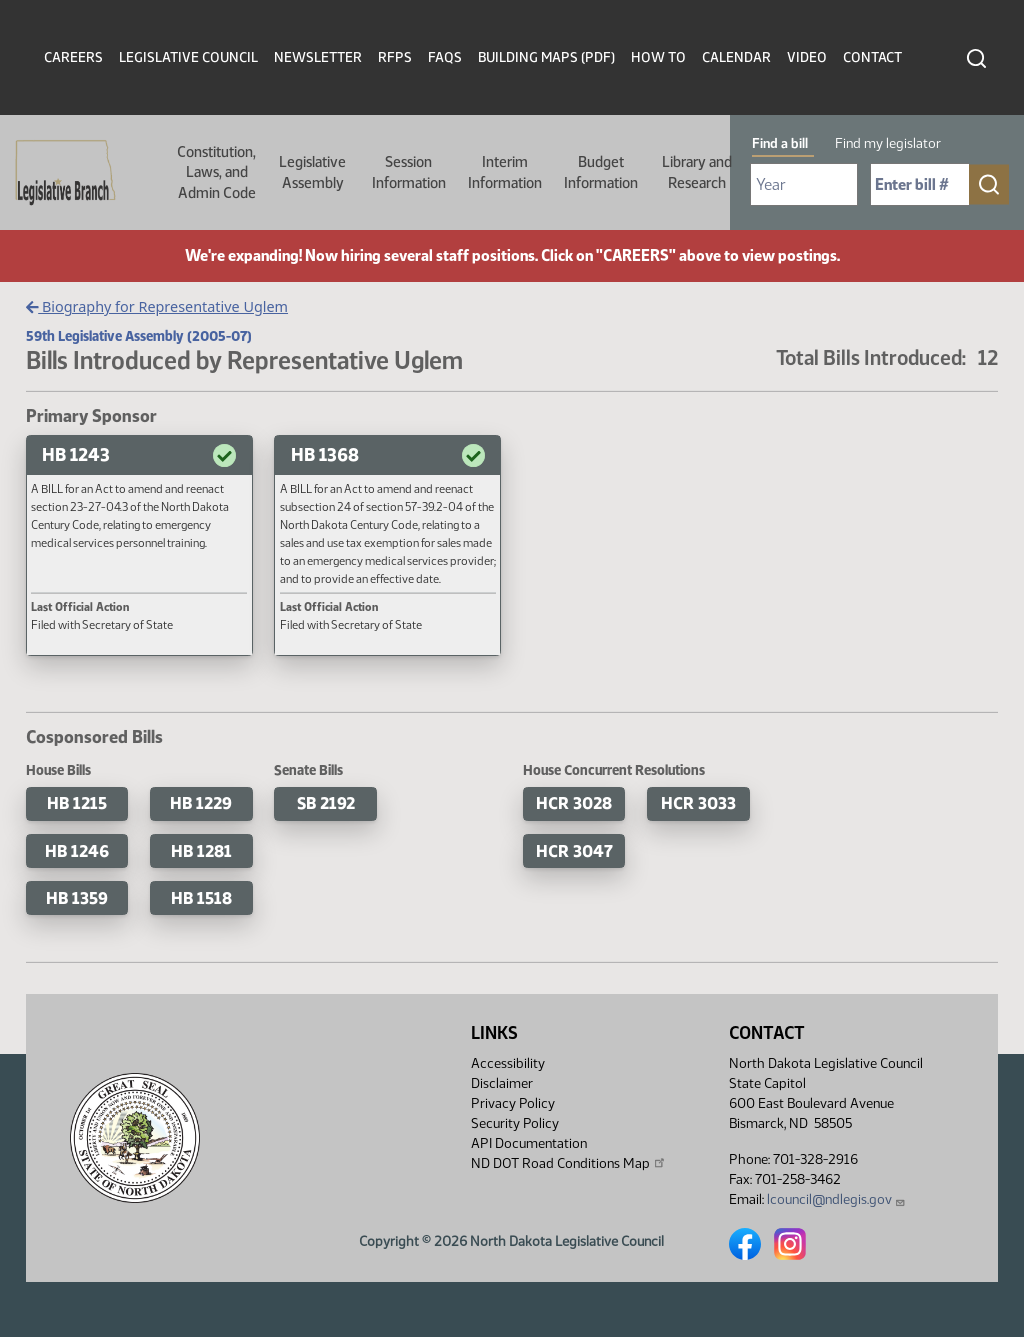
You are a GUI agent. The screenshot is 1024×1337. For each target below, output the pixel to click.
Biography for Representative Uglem (157, 306)
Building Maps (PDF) (546, 57)
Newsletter (318, 57)
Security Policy (515, 1123)
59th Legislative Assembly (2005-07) (139, 336)
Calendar (736, 57)
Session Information (409, 172)
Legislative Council (188, 57)
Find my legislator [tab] (888, 143)
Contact (872, 57)
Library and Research (697, 172)
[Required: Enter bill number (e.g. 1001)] (920, 184)
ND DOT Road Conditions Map (569, 1163)
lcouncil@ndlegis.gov (836, 1199)
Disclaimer (502, 1083)
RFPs (395, 57)
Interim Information (505, 172)
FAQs (445, 57)
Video (807, 57)
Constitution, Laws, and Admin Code (216, 172)
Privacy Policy (513, 1103)
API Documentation (529, 1143)
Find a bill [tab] (780, 143)
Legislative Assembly (312, 172)
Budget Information (601, 172)
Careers (73, 57)
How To (658, 57)
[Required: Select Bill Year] (804, 184)
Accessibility (508, 1063)
